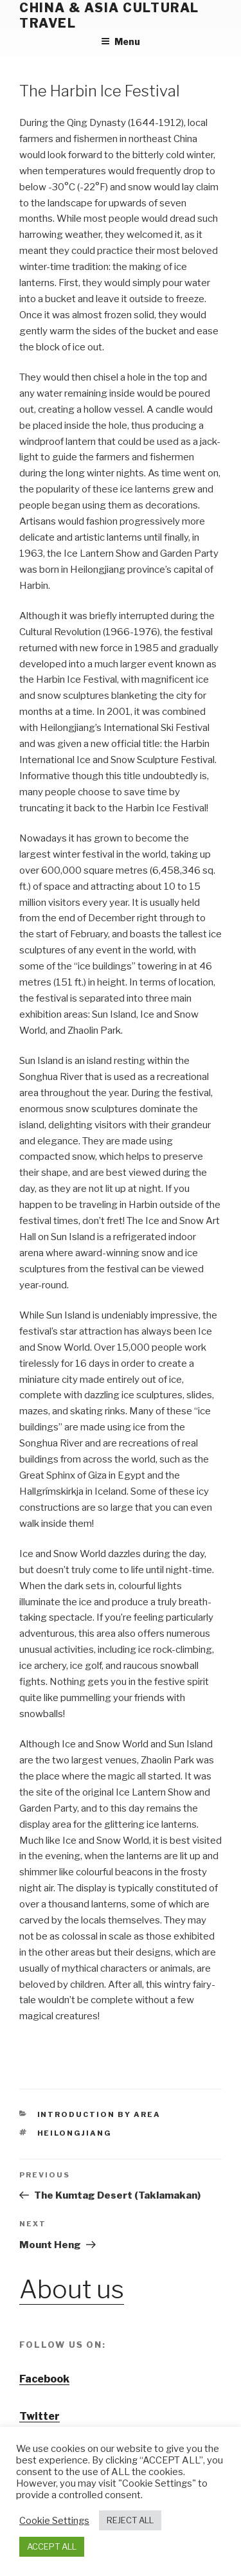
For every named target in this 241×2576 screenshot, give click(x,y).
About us (71, 2289)
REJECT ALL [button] (130, 2520)
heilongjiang (74, 2133)
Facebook (44, 2379)
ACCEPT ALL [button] (51, 2546)
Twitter (39, 2416)
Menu (120, 41)
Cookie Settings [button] (54, 2520)
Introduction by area (99, 2114)
